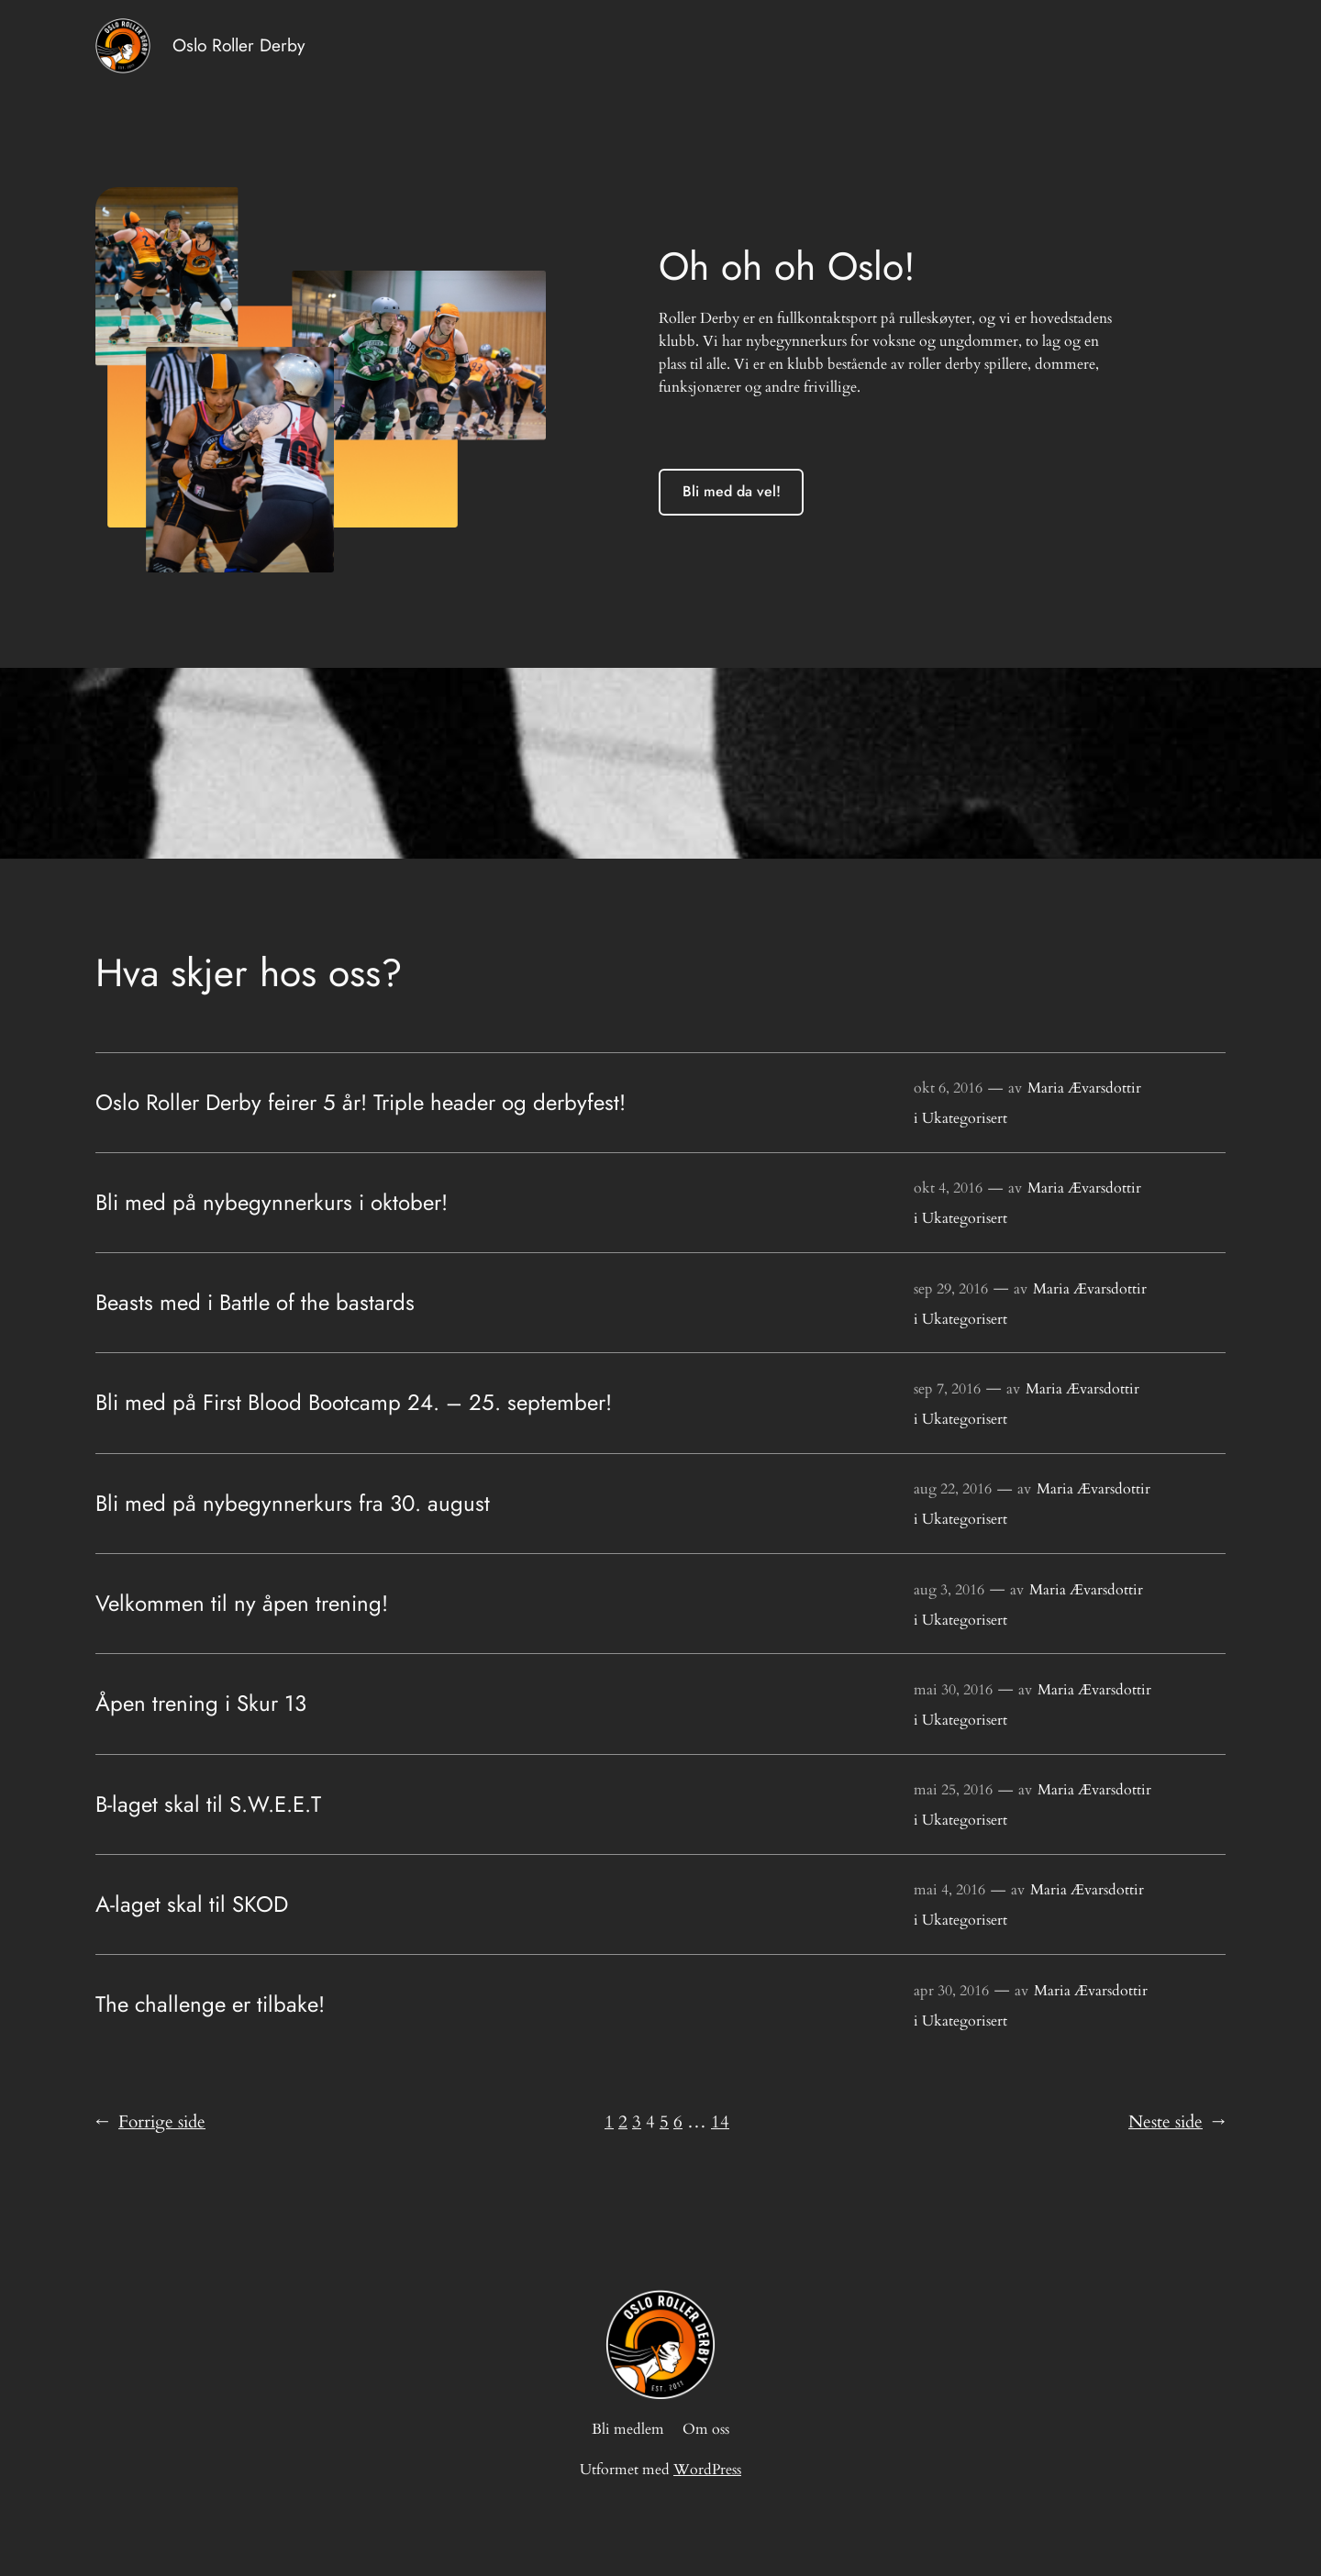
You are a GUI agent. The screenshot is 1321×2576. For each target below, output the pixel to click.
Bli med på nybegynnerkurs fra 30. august (292, 1504)
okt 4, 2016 (948, 1188)
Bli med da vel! (732, 491)
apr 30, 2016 (951, 1991)
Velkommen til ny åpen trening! (241, 1604)
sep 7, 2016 (947, 1389)
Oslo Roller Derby (238, 45)
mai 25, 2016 (953, 1790)
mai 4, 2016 (949, 1890)
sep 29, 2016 (951, 1289)
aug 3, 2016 (949, 1590)
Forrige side (150, 2123)
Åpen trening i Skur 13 (200, 1703)
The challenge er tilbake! (210, 2004)
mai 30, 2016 (953, 1690)
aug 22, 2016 (953, 1489)
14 (720, 2122)
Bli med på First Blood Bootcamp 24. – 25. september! (353, 1403)
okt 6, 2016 (948, 1088)
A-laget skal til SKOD (191, 1904)
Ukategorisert (964, 1118)
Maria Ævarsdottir (1084, 1088)
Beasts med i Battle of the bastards (255, 1303)
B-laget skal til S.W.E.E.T (208, 1804)
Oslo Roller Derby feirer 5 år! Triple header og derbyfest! (360, 1103)
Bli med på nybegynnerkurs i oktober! (271, 1203)
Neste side (1177, 2123)
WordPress (707, 2469)
